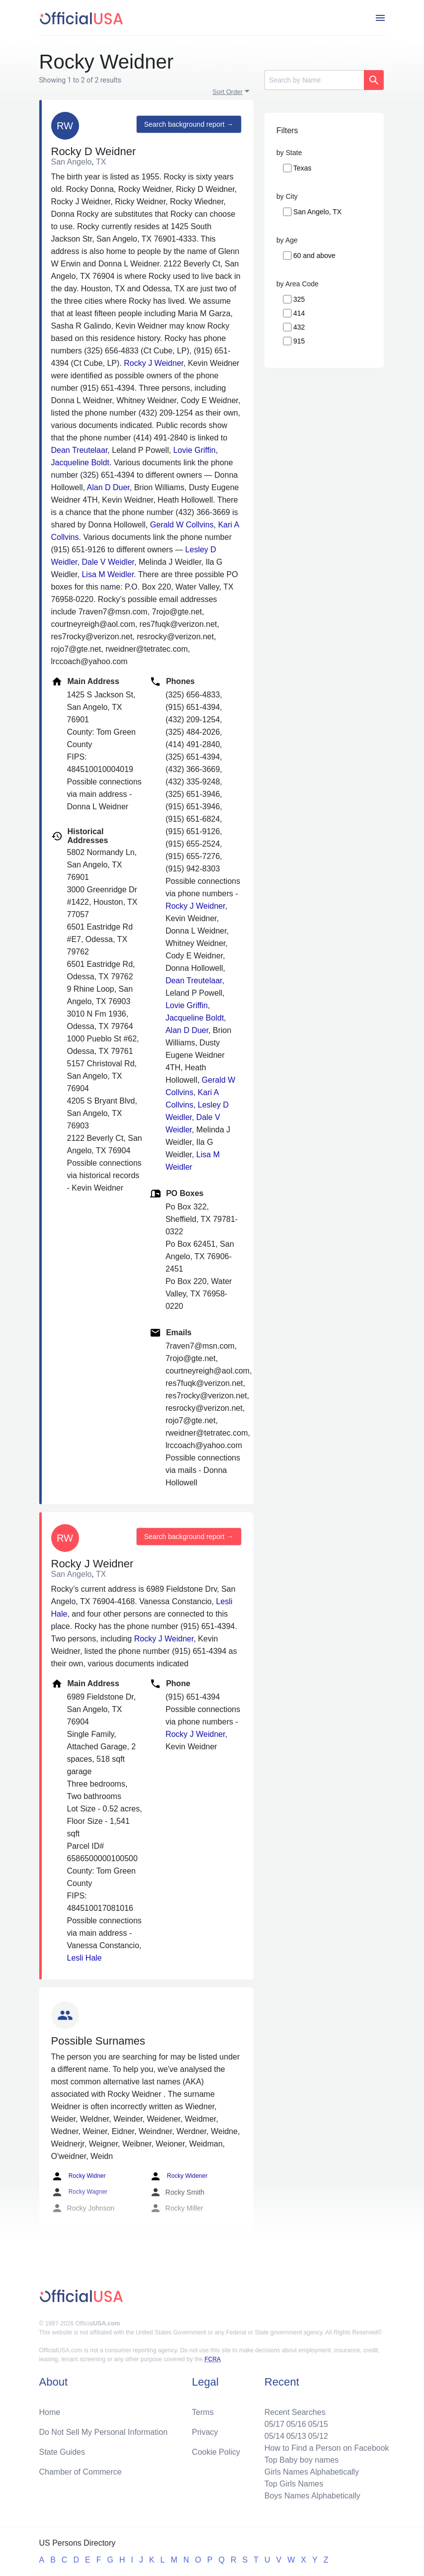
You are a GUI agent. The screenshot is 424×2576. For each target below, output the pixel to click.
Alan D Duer (108, 487)
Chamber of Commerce (80, 2472)
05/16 (296, 2424)
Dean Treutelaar (79, 450)
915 (299, 341)
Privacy (205, 2432)
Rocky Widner (78, 2176)
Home (50, 2412)
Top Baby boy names (301, 2460)
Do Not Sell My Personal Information (103, 2432)
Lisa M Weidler (108, 574)
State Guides (62, 2452)
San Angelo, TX (317, 211)
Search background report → (189, 124)
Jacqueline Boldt (80, 462)
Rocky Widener (179, 2176)
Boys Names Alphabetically (312, 2495)
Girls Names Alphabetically (311, 2472)
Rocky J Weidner (153, 363)
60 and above (314, 255)
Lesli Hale (84, 1958)
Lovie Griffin (194, 450)
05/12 (318, 2436)
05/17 (274, 2424)
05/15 (318, 2424)
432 (299, 327)
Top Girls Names (293, 2484)
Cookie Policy (216, 2452)
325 (299, 299)
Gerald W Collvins (182, 524)
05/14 (274, 2436)
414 (299, 313)
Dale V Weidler (108, 562)
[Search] (314, 80)
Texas (302, 168)
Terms (203, 2412)
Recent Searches (295, 2412)
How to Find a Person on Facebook (326, 2448)
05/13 (296, 2436)
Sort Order (228, 91)
